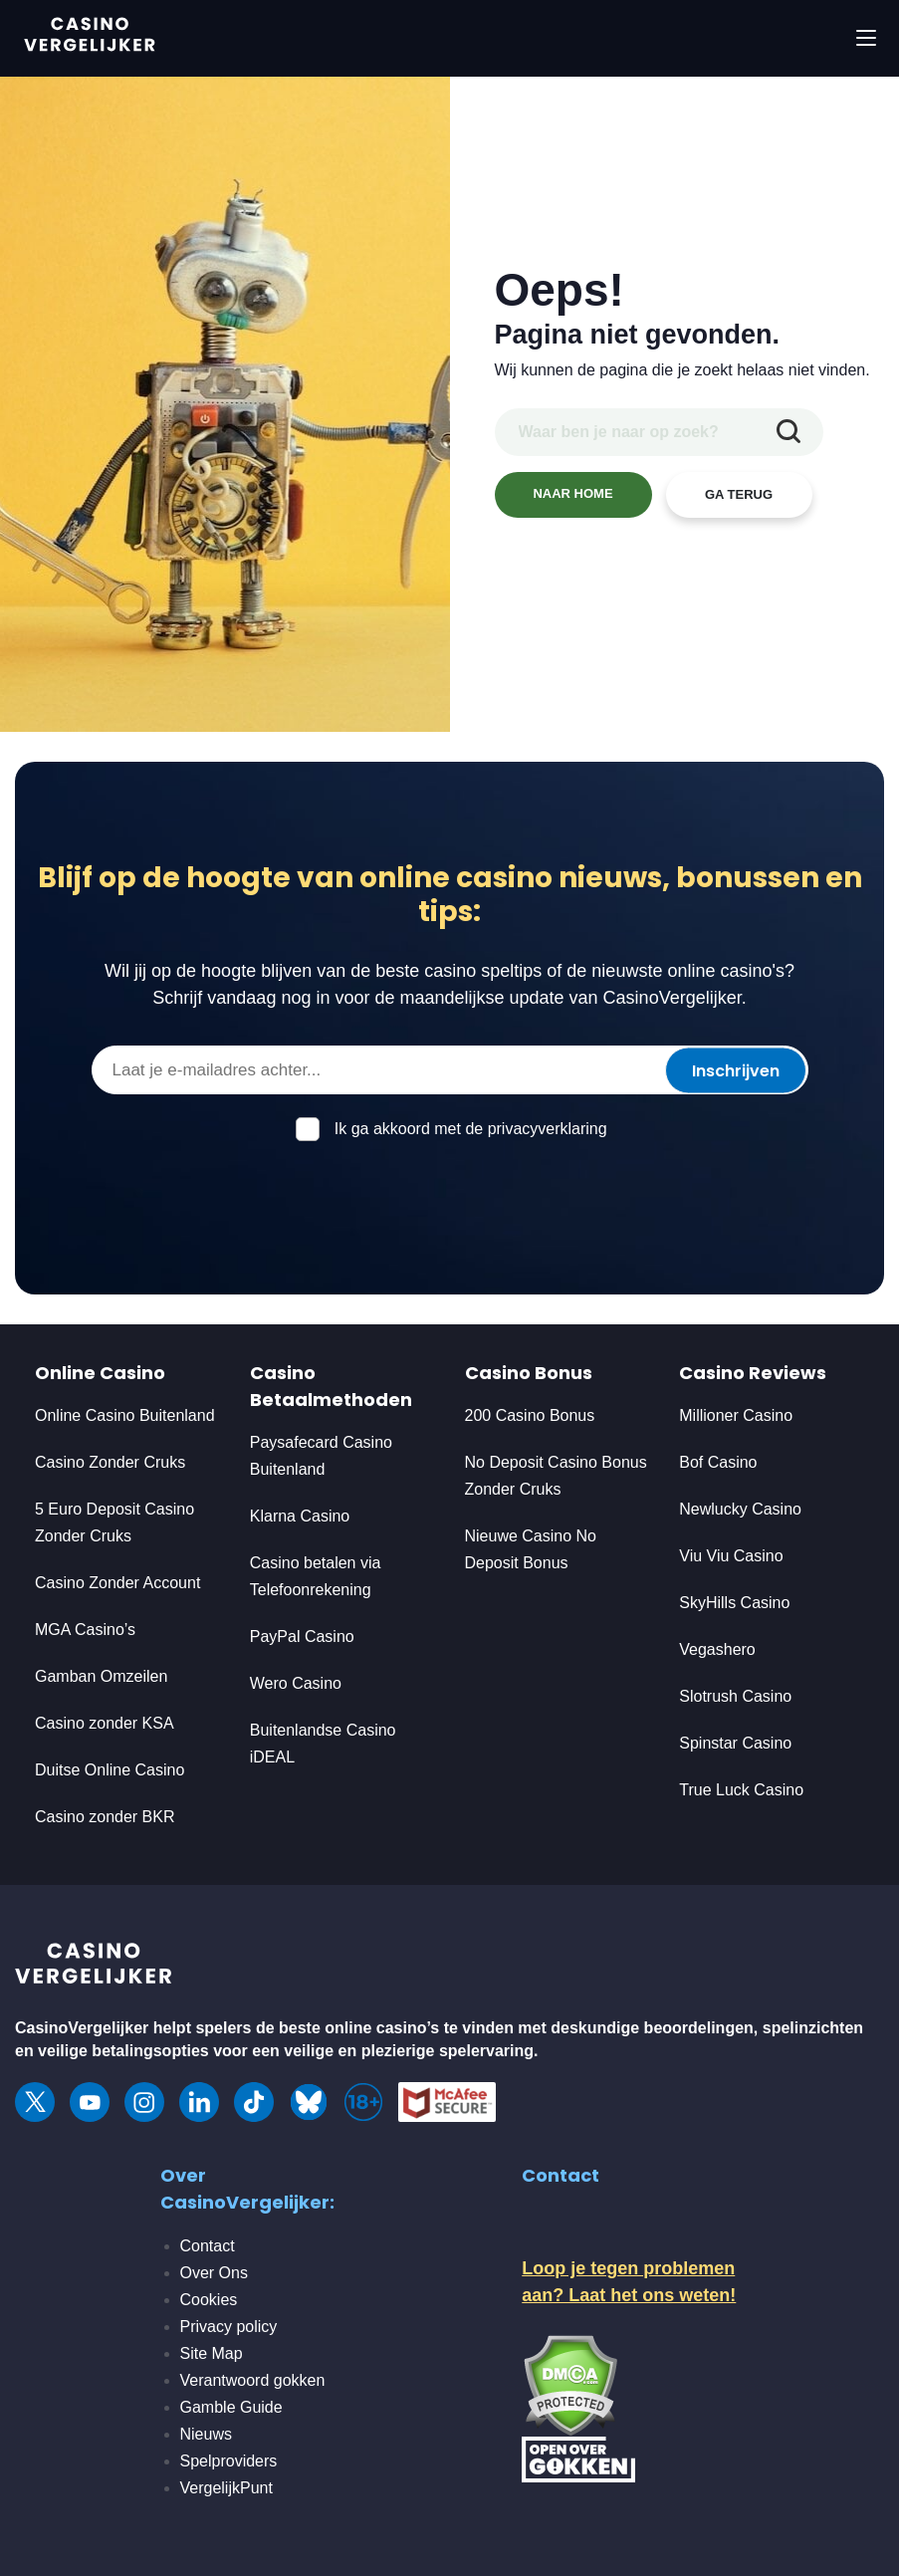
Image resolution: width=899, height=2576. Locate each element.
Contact (207, 2245)
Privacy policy (229, 2326)
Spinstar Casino (735, 1743)
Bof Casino (718, 1462)
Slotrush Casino (735, 1696)
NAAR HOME (572, 493)
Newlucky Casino (740, 1509)
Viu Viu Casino (731, 1555)
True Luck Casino (741, 1789)
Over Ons (214, 2272)
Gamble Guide (231, 2407)
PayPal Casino (302, 1636)
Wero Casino (295, 1683)
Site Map (211, 2353)
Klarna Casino (300, 1516)
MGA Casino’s (85, 1629)
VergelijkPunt (226, 2487)
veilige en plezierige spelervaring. (411, 2050)
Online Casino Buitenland (127, 1415)
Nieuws (206, 2434)
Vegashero (717, 1649)
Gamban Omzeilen (101, 1676)
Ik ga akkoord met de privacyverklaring (471, 1128)
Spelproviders (229, 2461)
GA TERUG (739, 494)
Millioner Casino (735, 1415)
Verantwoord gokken (253, 2380)
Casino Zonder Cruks (110, 1462)
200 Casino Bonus (530, 1415)
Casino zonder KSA (104, 1723)
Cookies (209, 2299)
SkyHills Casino (734, 1602)
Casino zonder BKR (105, 1816)
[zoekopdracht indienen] (788, 432)
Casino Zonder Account (117, 1582)
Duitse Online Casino (109, 1769)
